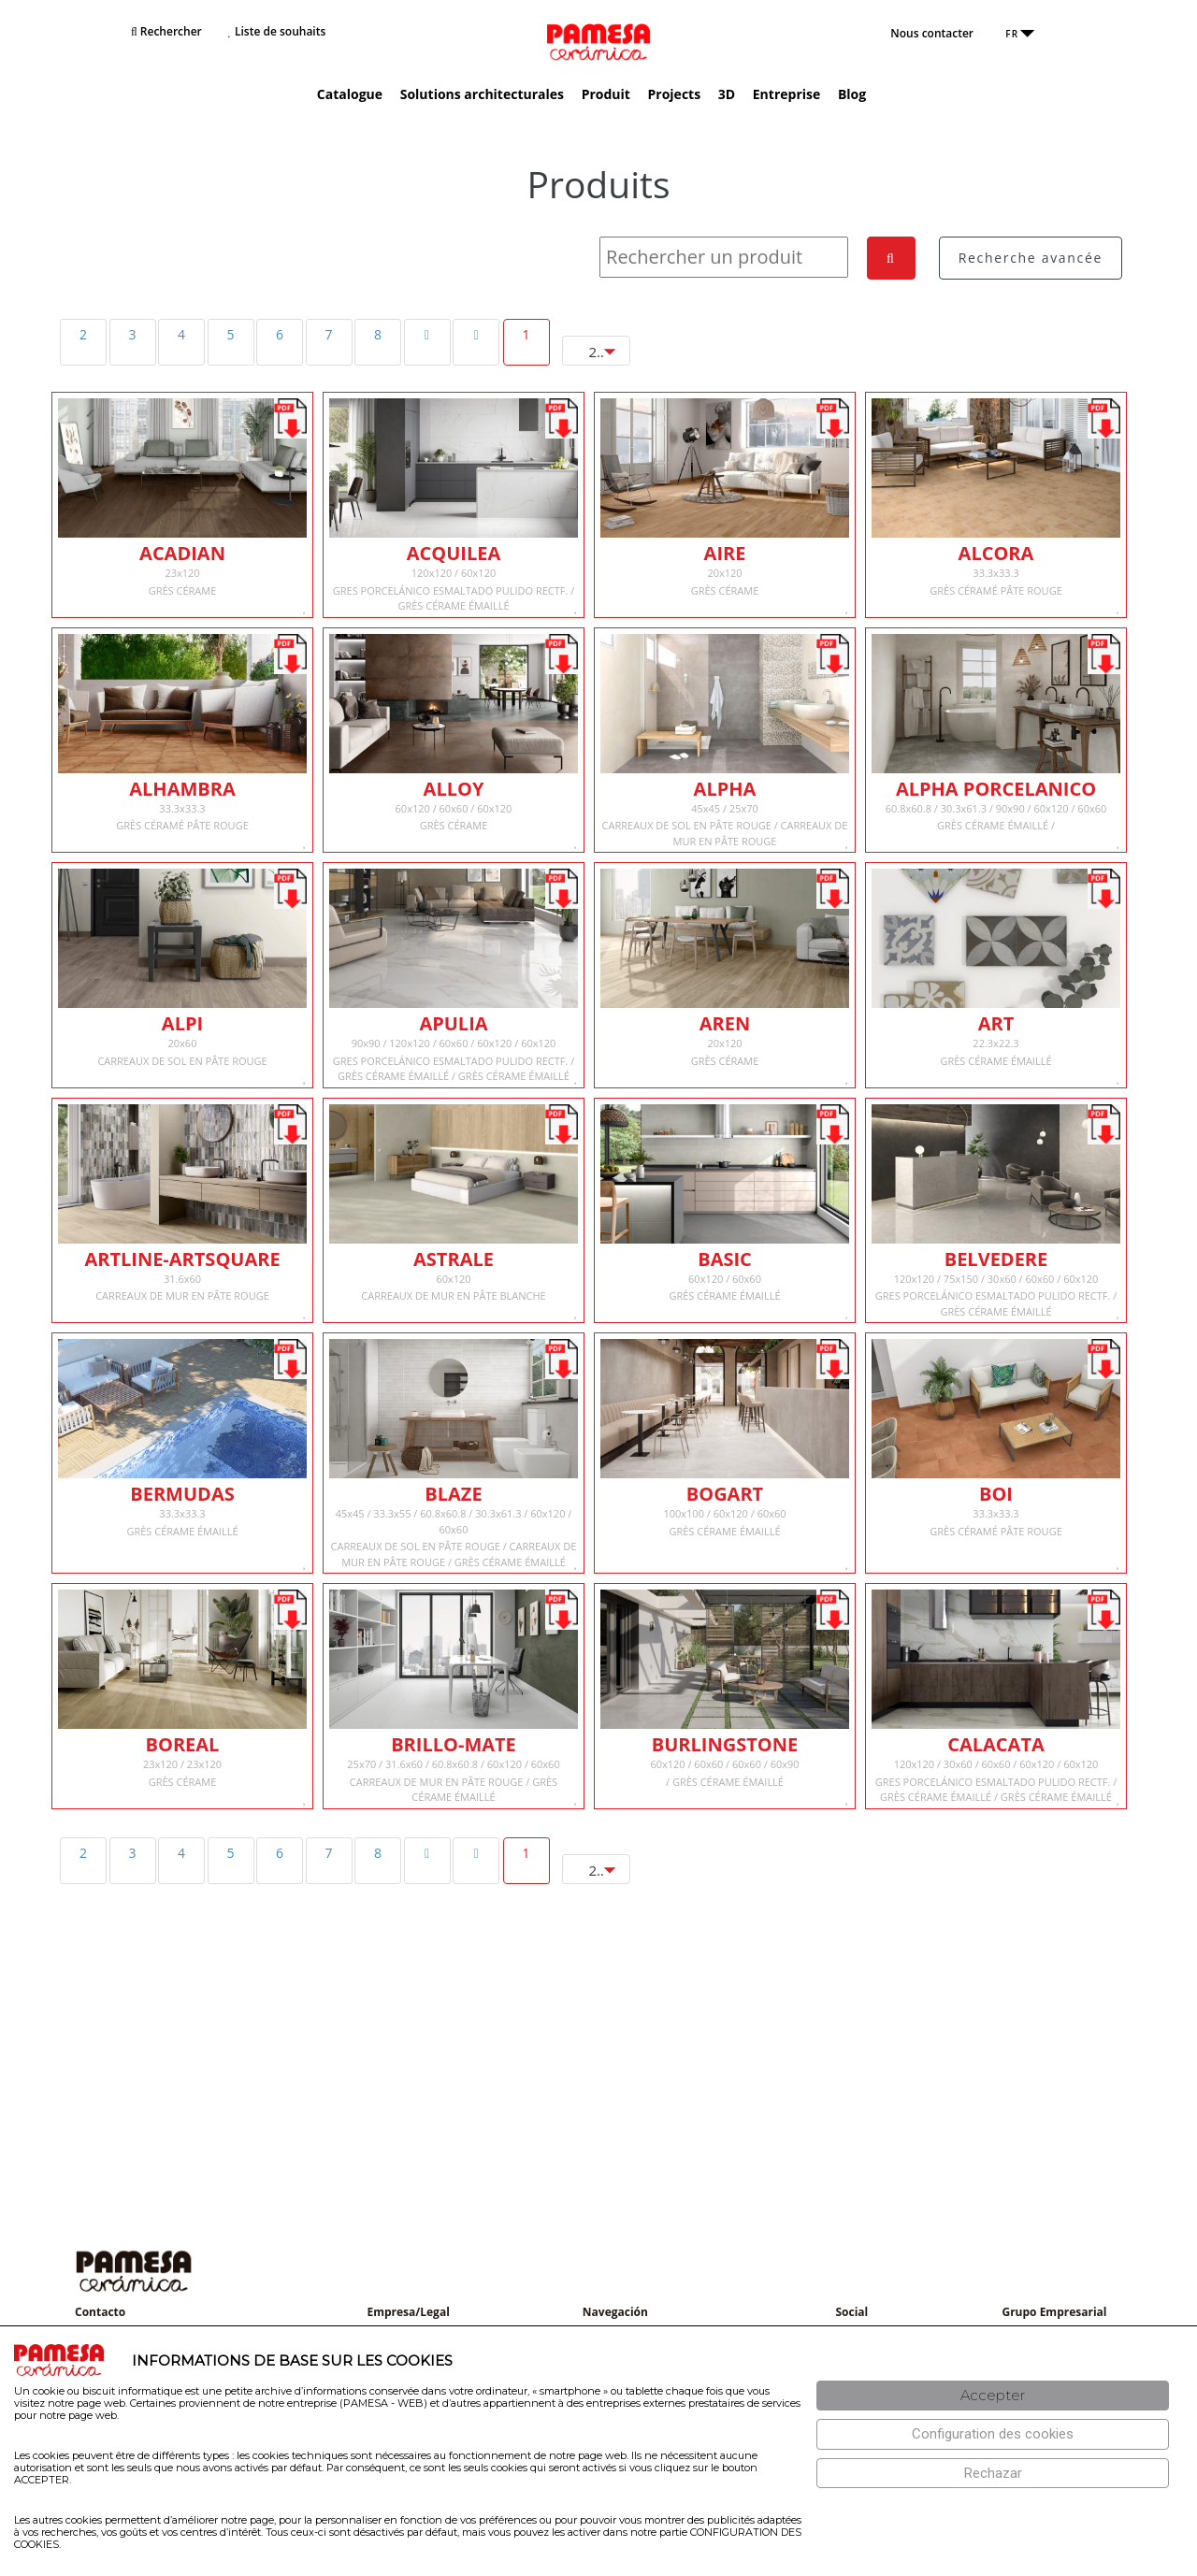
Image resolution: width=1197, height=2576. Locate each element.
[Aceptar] (992, 2396)
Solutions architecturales (482, 94)
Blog (852, 94)
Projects (674, 94)
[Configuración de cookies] (992, 2434)
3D (726, 94)
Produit (606, 94)
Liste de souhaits (276, 31)
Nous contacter (931, 33)
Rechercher (166, 31)
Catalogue (349, 94)
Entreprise (786, 94)
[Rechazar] (992, 2473)
